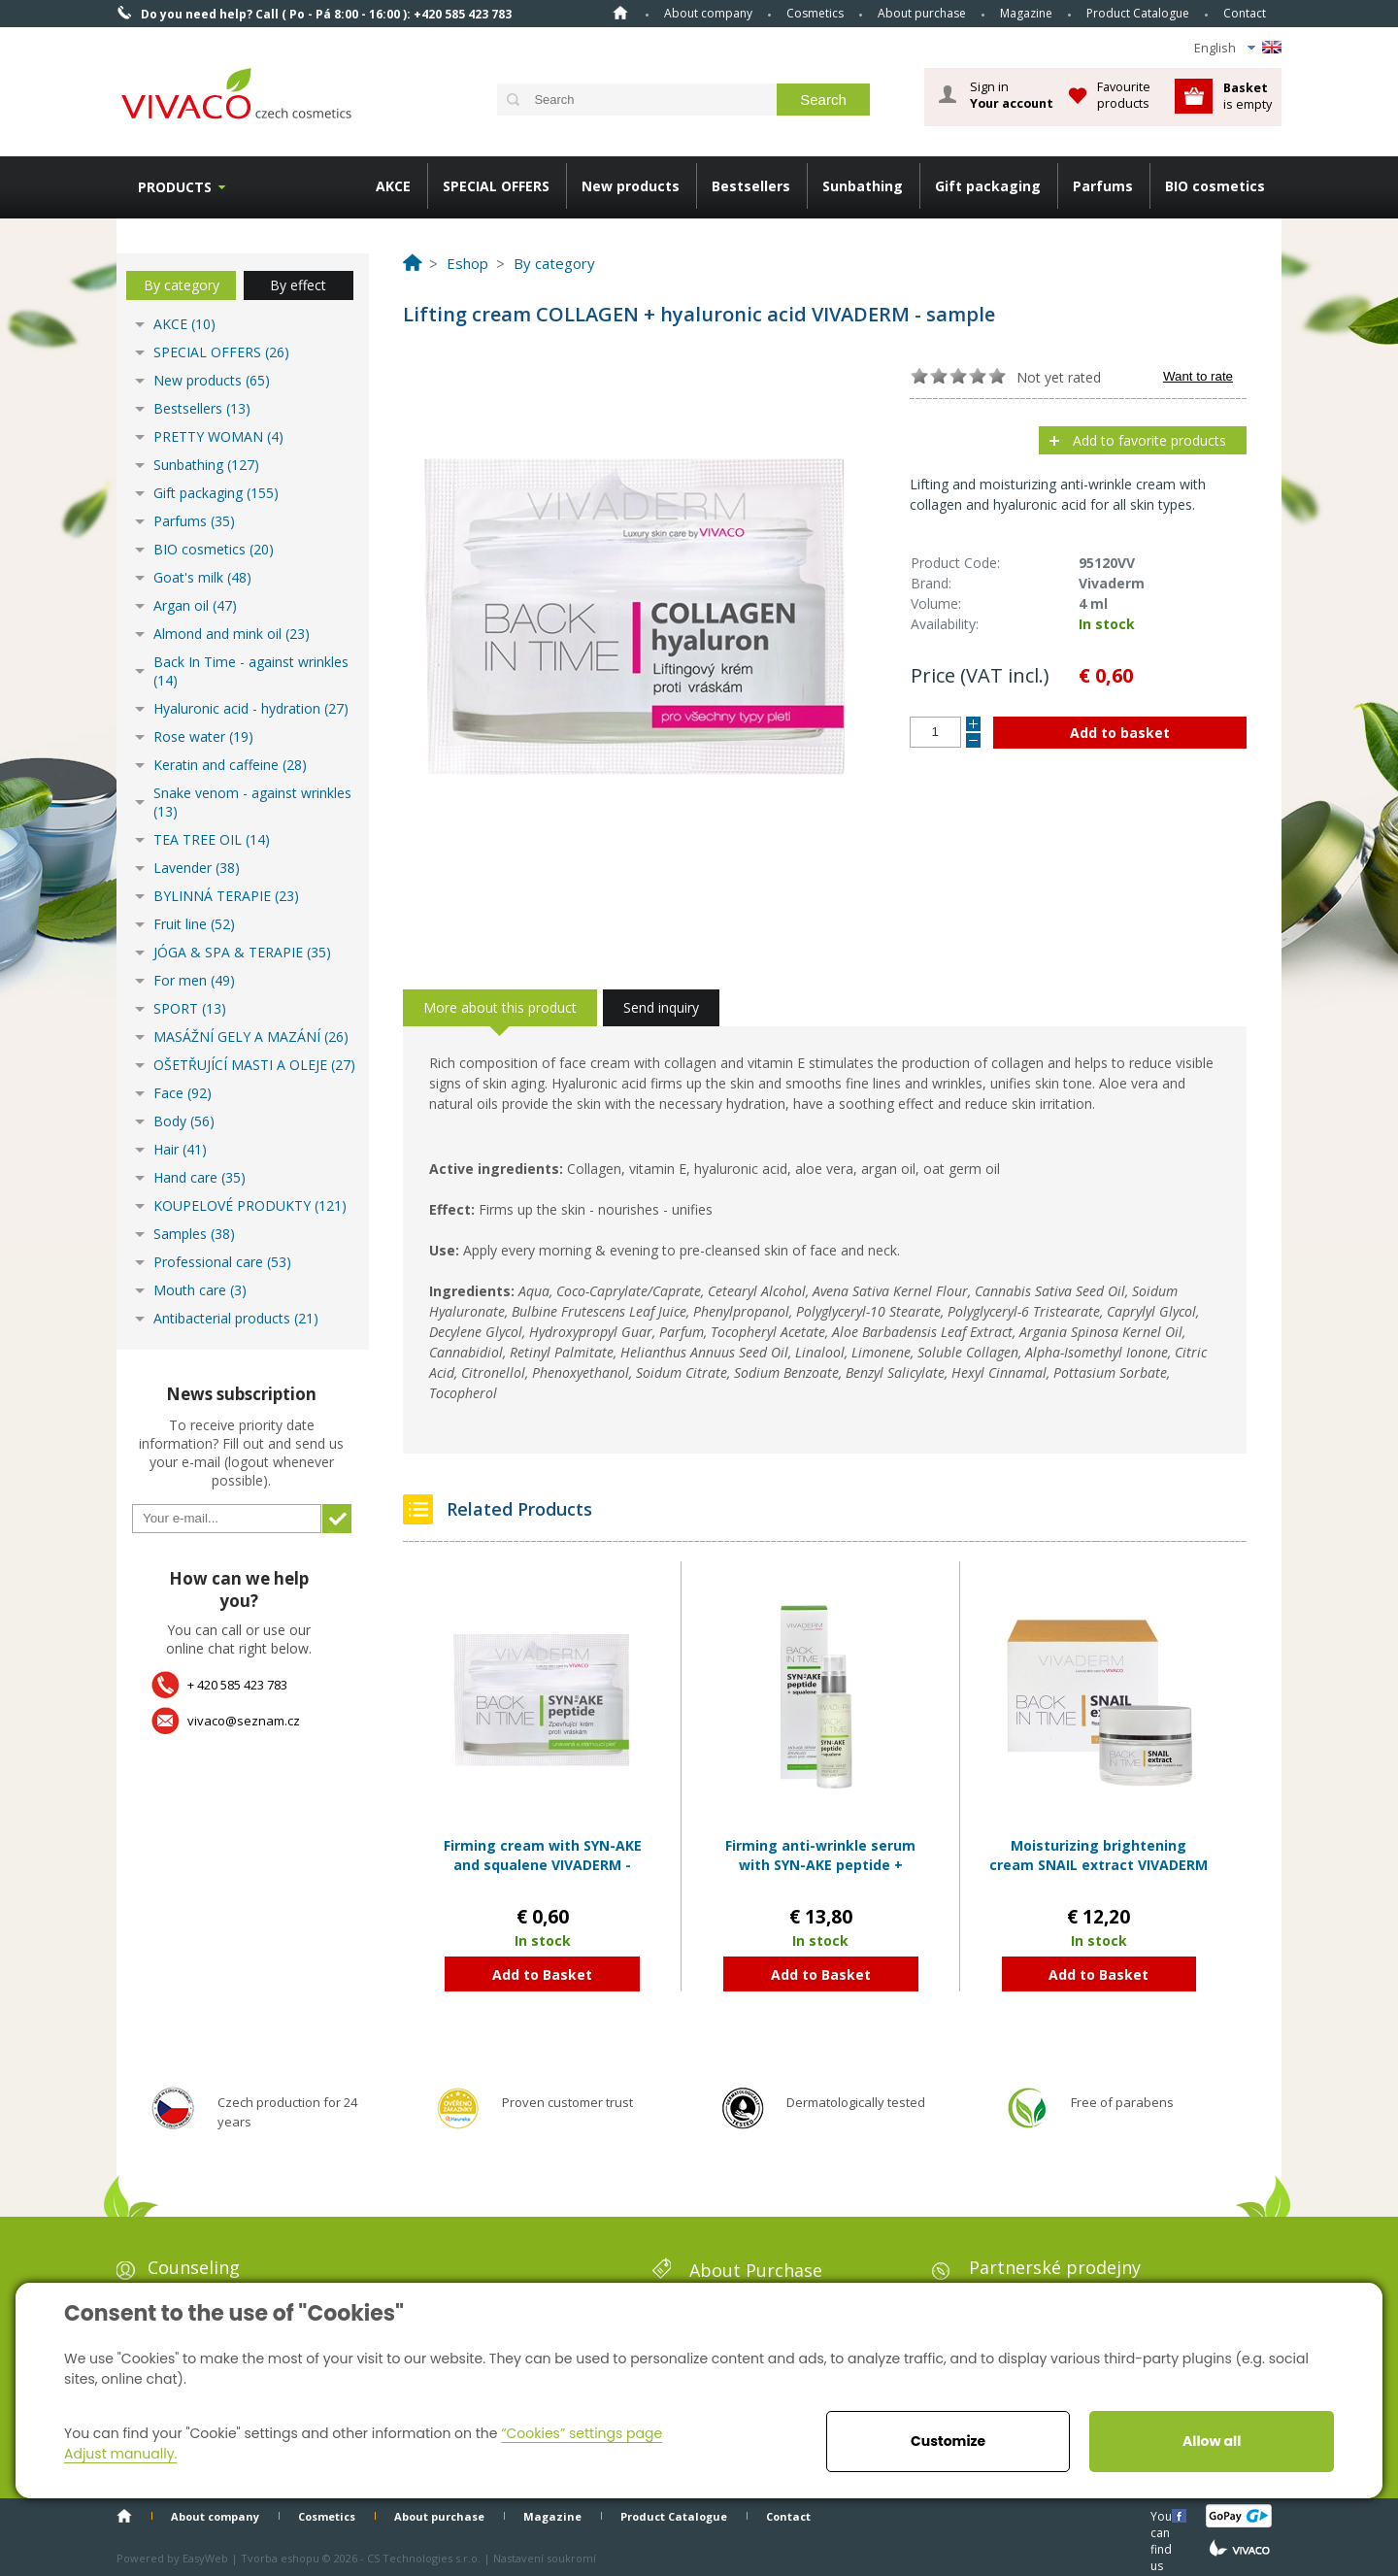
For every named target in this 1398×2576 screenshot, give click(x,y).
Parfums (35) (194, 521)
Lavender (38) (196, 867)
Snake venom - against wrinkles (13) (252, 802)
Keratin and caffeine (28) (230, 764)
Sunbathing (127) (206, 464)
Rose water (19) (203, 736)
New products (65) (211, 380)
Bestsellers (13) (201, 408)
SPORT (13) (189, 1008)
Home (620, 12)
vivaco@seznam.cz (243, 1720)
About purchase (922, 13)
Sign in (1011, 95)
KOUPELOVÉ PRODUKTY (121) (250, 1205)
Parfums (1103, 186)
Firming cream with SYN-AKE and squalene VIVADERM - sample (543, 1864)
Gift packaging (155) (216, 493)
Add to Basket (542, 1974)
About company (708, 13)
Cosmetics (815, 13)
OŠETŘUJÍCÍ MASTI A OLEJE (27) (254, 1064)
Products (175, 187)
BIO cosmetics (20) (213, 549)
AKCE (393, 186)
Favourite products (1123, 95)
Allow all (1211, 2441)
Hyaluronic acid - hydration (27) (251, 708)
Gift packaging (988, 186)
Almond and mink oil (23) (231, 633)
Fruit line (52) (194, 924)
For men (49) (194, 980)
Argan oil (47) (195, 605)
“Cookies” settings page (581, 2433)
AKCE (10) (184, 324)
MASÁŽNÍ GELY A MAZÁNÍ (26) (251, 1036)
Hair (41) (180, 1149)
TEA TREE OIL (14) (211, 839)
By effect (298, 285)
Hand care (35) (199, 1177)
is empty (1247, 96)
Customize (948, 2441)
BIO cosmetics (1215, 186)
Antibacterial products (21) (235, 1318)
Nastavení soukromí (544, 2558)
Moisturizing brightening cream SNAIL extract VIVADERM (1098, 1855)
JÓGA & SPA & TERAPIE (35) (242, 952)
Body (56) (184, 1121)
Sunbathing (862, 186)
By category (181, 285)
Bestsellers (751, 186)
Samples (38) (194, 1233)
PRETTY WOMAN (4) (218, 436)
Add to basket (1120, 732)
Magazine (1026, 13)
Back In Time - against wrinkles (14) (251, 670)
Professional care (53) (222, 1262)
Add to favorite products (1149, 440)
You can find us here (1163, 2515)
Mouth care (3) (200, 1290)
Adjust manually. (120, 2453)
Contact (1244, 13)
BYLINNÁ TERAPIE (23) (226, 896)
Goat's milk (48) (202, 577)
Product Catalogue (1137, 13)
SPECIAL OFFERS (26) (221, 352)
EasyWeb (205, 2558)
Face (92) (182, 1093)
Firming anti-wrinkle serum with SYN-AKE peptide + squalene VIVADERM (820, 1864)
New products (631, 186)
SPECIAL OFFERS (496, 186)
